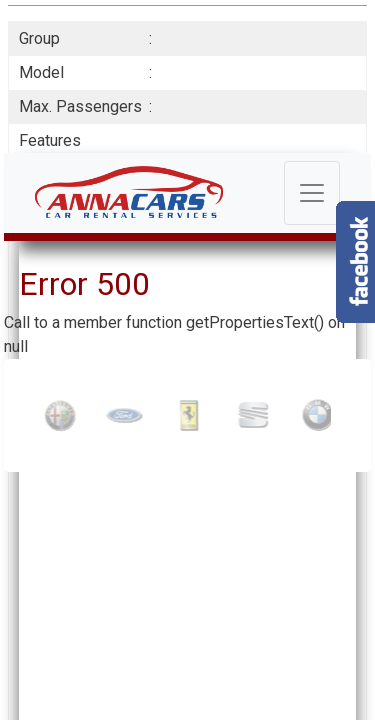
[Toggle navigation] (312, 193)
